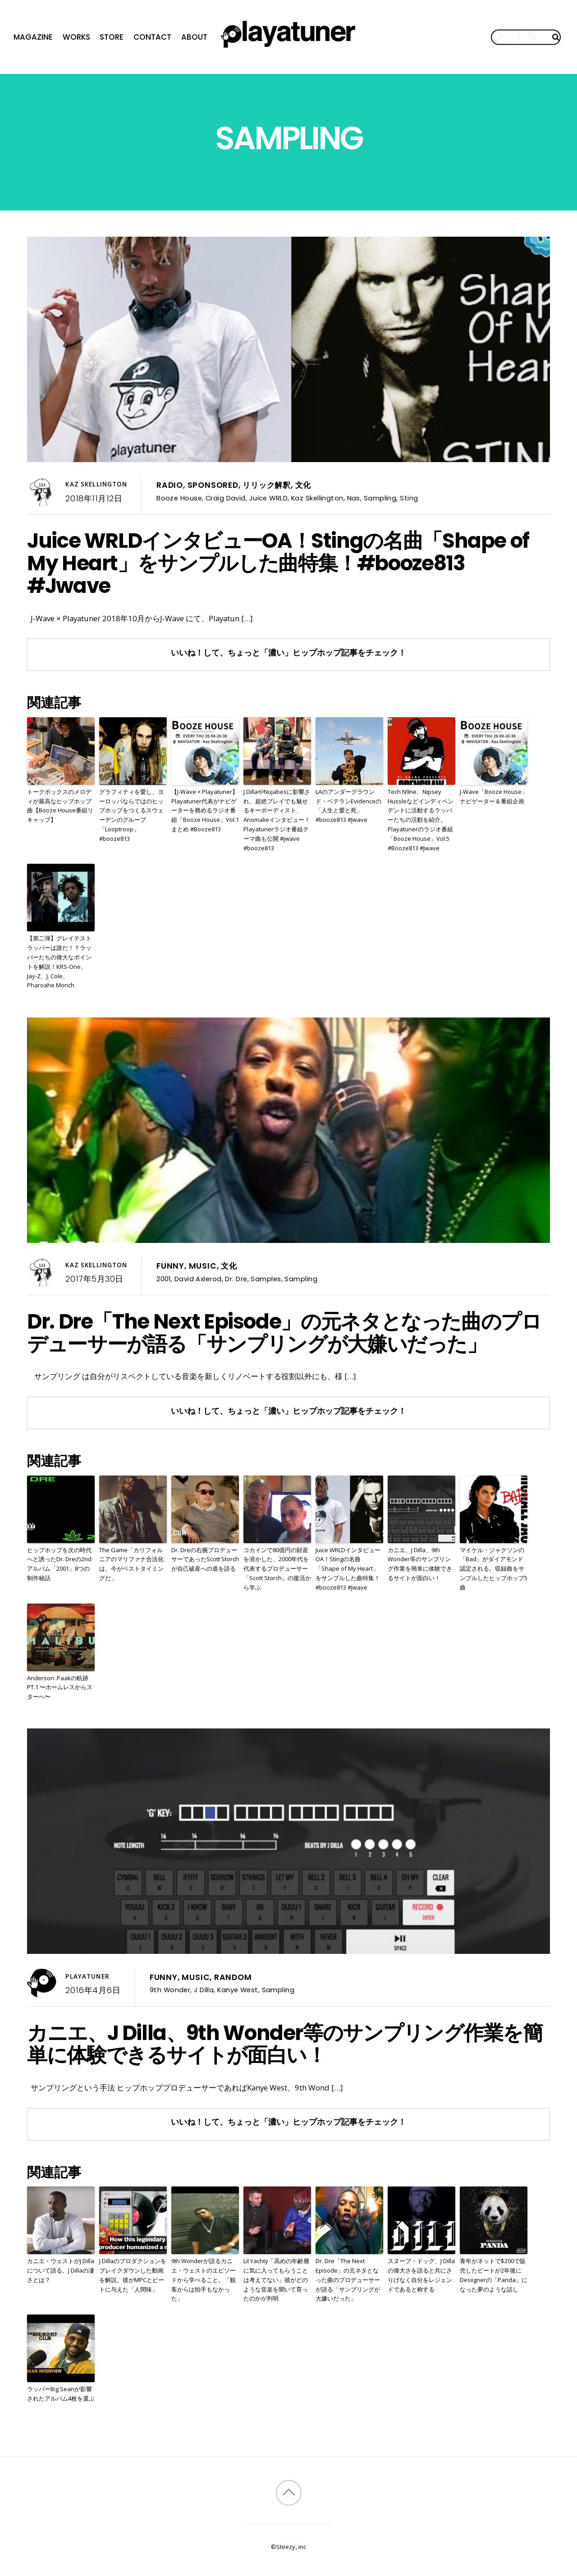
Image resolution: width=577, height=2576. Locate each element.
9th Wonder (170, 1989)
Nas (353, 498)
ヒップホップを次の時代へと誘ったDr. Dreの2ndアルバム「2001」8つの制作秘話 (59, 1564)
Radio (169, 485)
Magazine (33, 37)
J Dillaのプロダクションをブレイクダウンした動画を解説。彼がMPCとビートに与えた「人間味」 (132, 2275)
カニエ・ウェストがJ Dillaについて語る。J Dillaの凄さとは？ (60, 2270)
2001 (163, 1278)
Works (76, 37)
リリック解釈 (267, 485)
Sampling (380, 498)
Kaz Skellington (96, 484)
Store (112, 37)
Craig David (226, 498)
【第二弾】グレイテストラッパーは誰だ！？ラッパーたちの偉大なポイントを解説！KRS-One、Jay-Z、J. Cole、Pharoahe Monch (59, 961)
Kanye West (237, 1989)
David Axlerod (198, 1278)
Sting (409, 498)
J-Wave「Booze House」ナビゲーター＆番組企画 (493, 796)
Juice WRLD (268, 498)
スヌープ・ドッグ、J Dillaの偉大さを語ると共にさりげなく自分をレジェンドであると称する (421, 2275)
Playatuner (87, 1976)
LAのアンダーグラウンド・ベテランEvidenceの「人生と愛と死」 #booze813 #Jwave (348, 806)
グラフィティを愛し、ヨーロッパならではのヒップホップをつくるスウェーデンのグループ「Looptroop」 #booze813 (131, 815)
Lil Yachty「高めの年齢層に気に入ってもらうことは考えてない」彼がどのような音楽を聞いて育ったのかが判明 (276, 2279)
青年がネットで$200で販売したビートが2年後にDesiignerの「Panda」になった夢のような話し (493, 2275)
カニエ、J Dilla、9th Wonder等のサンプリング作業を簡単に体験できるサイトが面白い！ (420, 1564)
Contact (152, 37)
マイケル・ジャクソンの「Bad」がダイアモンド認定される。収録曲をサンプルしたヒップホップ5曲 (493, 1568)
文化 (303, 485)
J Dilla (204, 1989)
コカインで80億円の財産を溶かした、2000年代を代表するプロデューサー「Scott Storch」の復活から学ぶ (277, 1568)
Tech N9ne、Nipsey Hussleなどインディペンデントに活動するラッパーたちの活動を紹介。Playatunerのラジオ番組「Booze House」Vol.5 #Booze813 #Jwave (420, 820)
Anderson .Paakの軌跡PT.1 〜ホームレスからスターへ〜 (59, 1687)
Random (233, 1977)
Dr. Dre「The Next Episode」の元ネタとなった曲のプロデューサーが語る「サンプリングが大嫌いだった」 (284, 1332)
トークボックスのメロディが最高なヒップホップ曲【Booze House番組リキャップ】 (60, 806)
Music (203, 1265)
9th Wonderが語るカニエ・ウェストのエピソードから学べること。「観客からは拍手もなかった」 (203, 2279)
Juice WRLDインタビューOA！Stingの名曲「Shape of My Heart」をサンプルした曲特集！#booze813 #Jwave (278, 563)
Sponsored (213, 485)
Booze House (179, 498)
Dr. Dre (236, 1278)
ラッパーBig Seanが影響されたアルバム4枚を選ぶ (61, 2393)
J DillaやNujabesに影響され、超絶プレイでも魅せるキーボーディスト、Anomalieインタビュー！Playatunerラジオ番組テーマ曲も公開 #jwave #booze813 (276, 820)
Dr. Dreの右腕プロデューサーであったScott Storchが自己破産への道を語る (205, 1559)
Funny (170, 1265)
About (194, 37)
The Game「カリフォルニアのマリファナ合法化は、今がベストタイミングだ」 (131, 1564)
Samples (266, 1278)
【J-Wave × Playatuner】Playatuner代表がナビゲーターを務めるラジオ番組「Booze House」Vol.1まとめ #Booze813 (205, 810)
